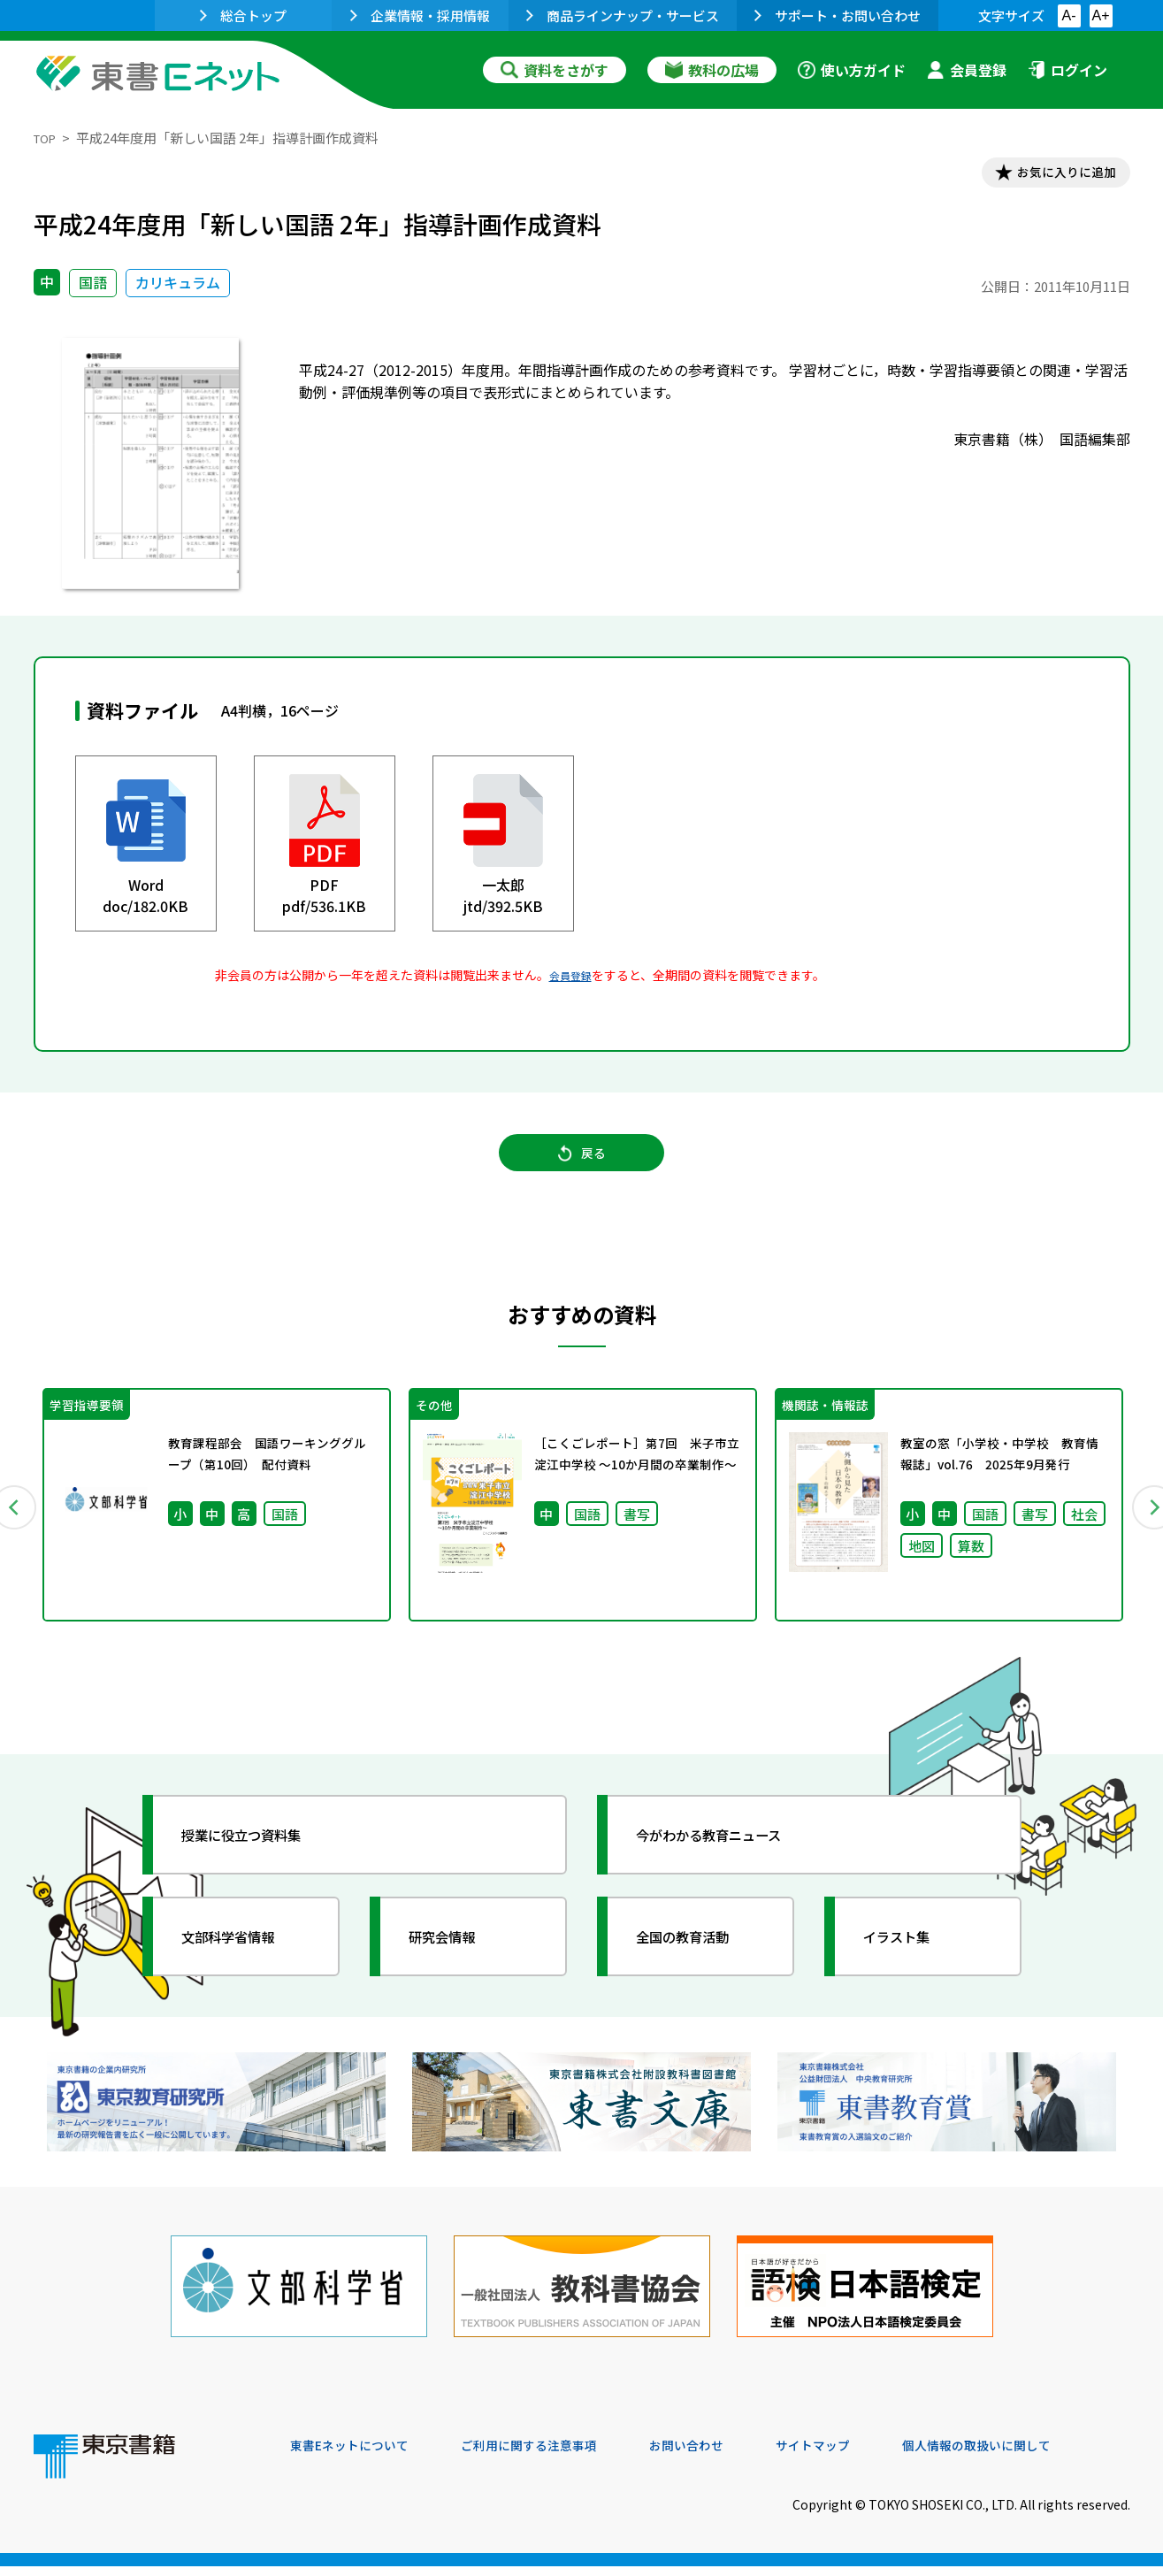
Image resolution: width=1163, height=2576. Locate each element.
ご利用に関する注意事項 (556, 2455)
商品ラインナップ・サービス (622, 15)
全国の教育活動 (698, 1964)
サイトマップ (865, 2455)
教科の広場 (712, 69)
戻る (582, 1168)
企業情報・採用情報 (420, 15)
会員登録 (966, 69)
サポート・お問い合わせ (837, 15)
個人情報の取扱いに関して (1045, 2455)
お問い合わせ (728, 2455)
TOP (47, 137)
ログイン (1067, 69)
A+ (1100, 15)
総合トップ (243, 15)
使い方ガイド (852, 69)
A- (1069, 15)
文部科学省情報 (244, 1964)
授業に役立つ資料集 (260, 1863)
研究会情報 (455, 1964)
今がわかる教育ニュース (730, 1863)
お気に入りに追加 (1053, 175)
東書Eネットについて (358, 2455)
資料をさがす (554, 69)
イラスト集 (910, 1964)
